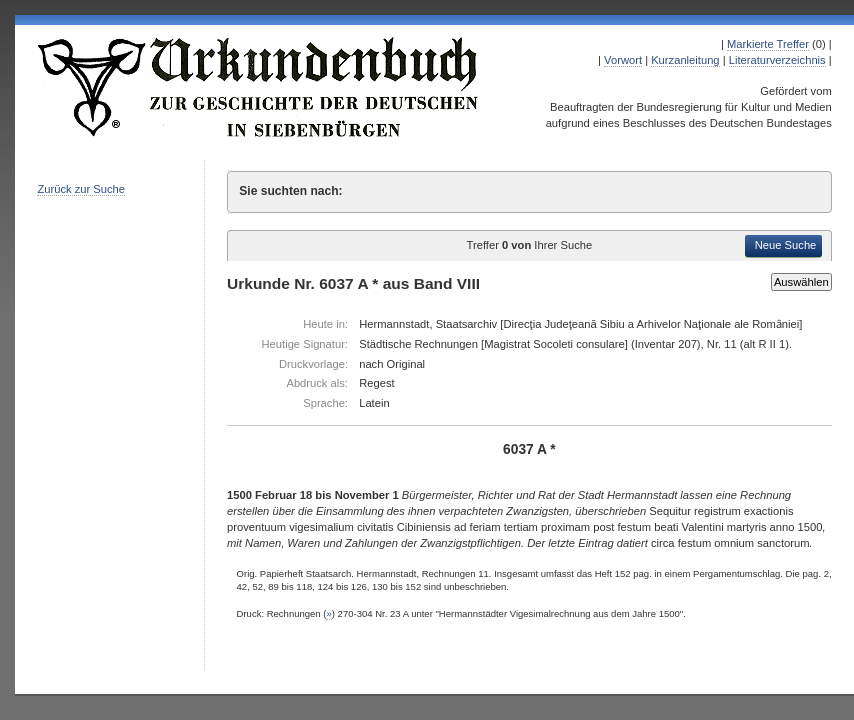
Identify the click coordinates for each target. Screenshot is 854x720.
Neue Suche (786, 245)
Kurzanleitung (685, 60)
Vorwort (623, 60)
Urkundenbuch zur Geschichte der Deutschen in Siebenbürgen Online (259, 87)
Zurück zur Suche (81, 189)
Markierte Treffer (768, 44)
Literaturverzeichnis (777, 60)
